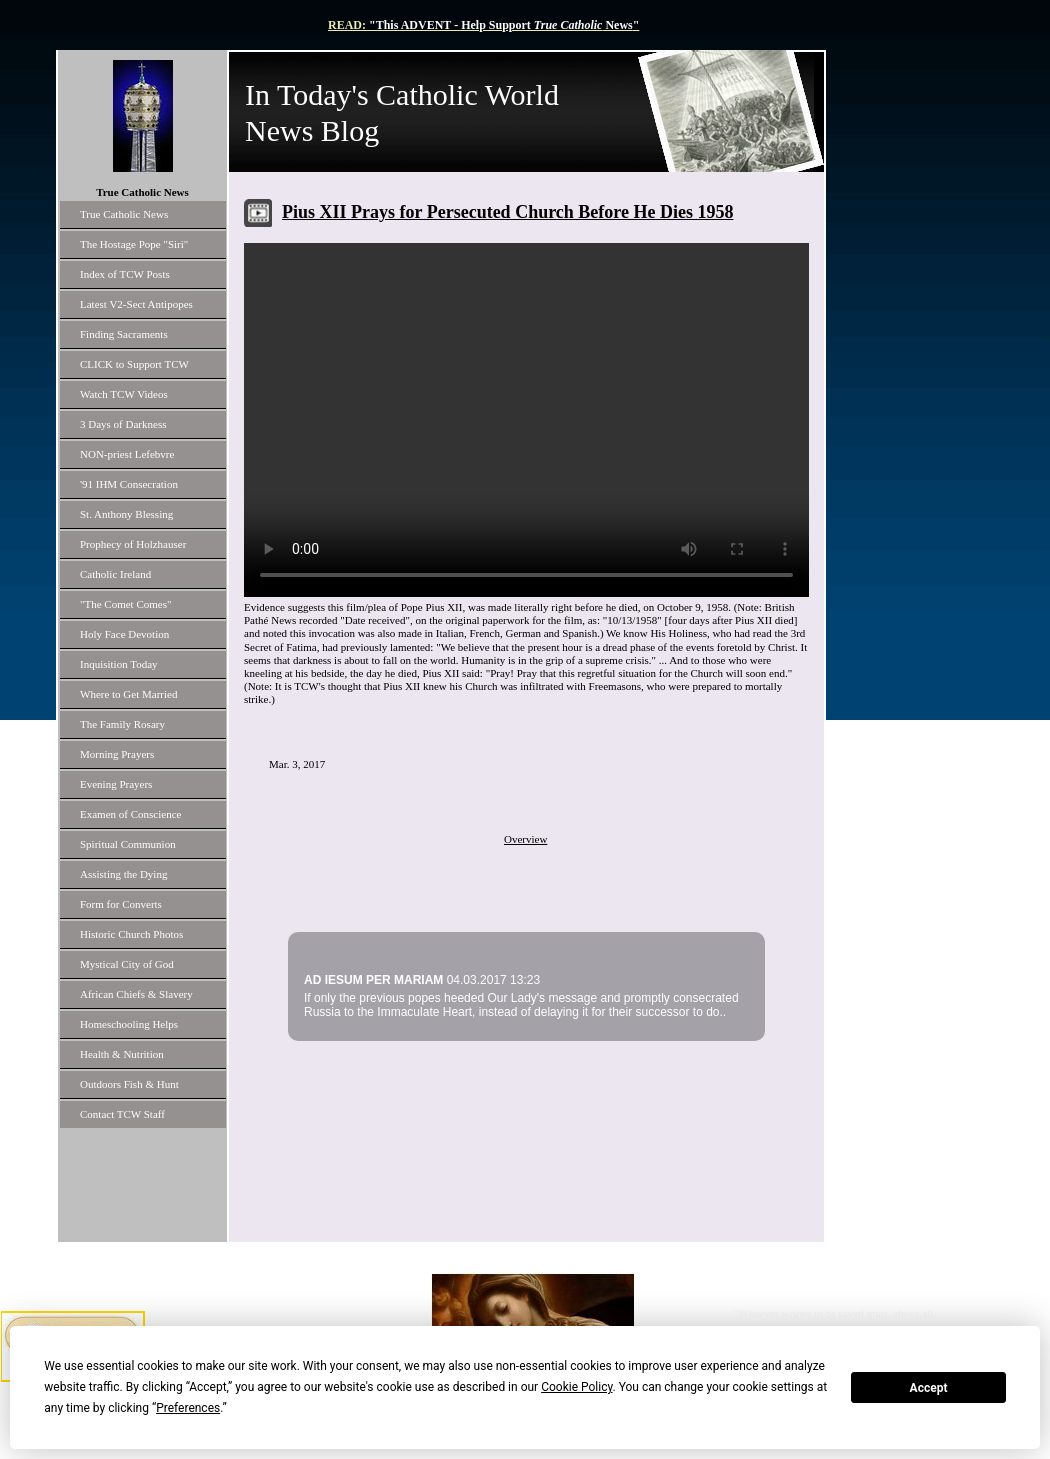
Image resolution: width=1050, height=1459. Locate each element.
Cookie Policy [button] (576, 1387)
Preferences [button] (188, 1408)
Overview (525, 839)
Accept (929, 1388)
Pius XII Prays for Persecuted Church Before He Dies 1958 (507, 212)
